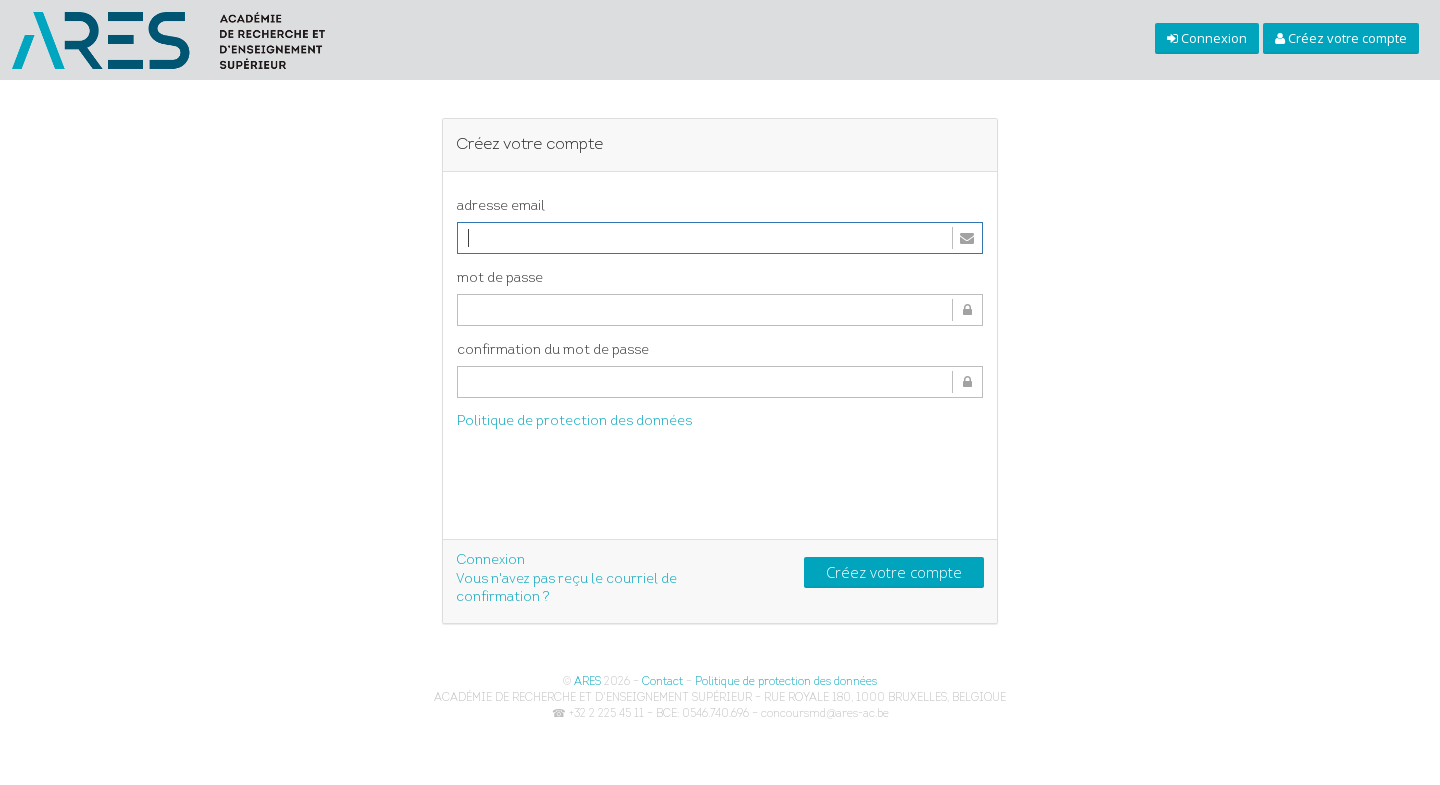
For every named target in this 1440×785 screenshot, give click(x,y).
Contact (662, 682)
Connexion (490, 560)
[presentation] (609, 487)
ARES (587, 682)
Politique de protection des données (574, 421)
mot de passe (500, 278)
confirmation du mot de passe (553, 350)
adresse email (501, 206)
